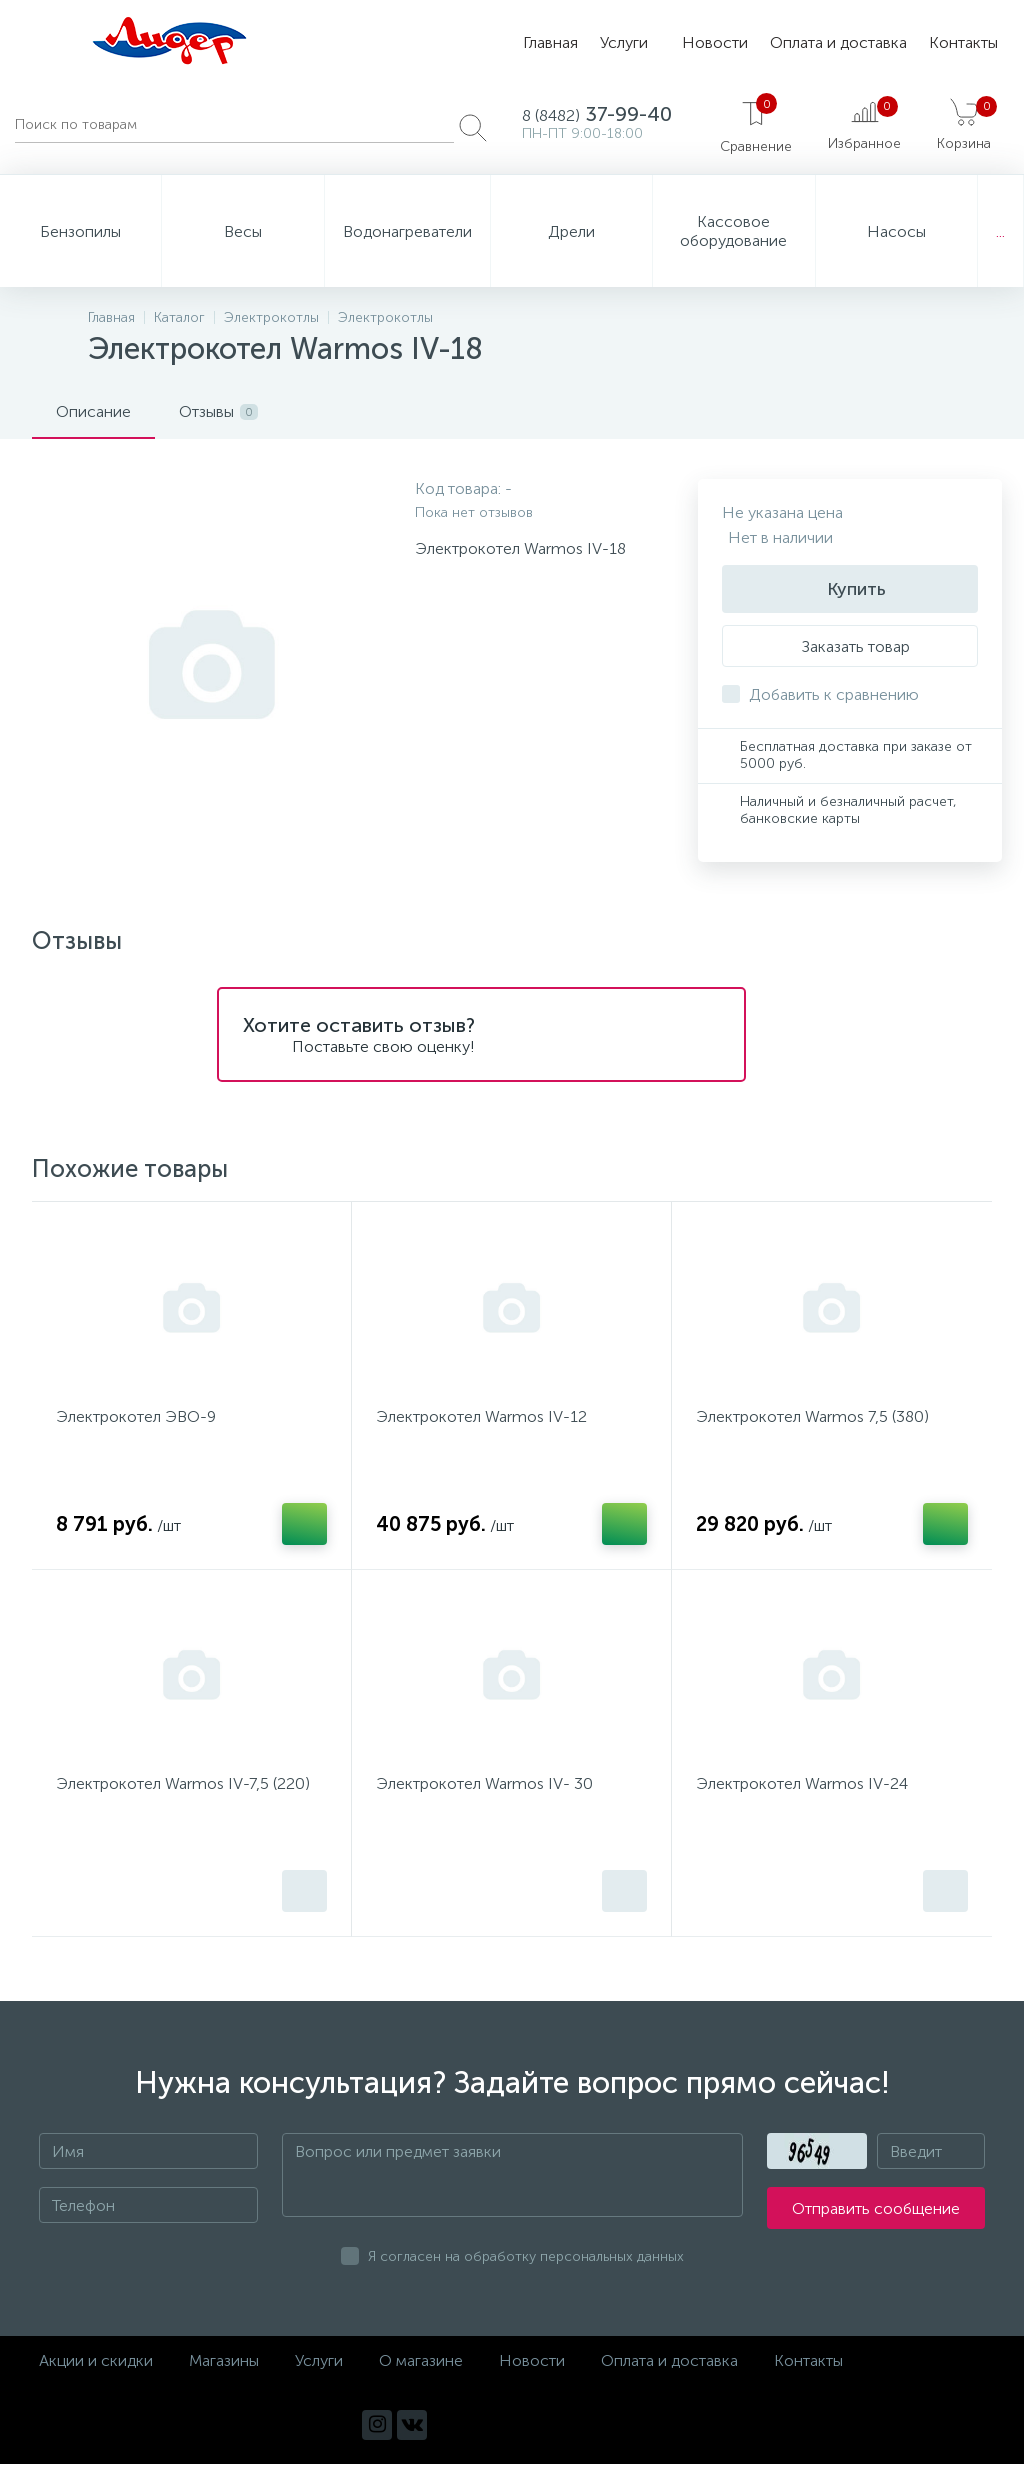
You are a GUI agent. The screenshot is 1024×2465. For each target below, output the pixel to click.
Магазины (224, 2361)
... (1000, 231)
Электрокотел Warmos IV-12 (481, 1416)
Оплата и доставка (838, 42)
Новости (715, 42)
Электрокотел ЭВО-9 (136, 1416)
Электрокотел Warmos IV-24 (802, 1784)
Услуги (624, 42)
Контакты (963, 42)
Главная (550, 42)
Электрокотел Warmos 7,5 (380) (812, 1416)
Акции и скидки (96, 2361)
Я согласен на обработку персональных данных (526, 2257)
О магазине (421, 2361)
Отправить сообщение (876, 2209)
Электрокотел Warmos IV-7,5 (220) (183, 1784)
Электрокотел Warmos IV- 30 (484, 1784)
